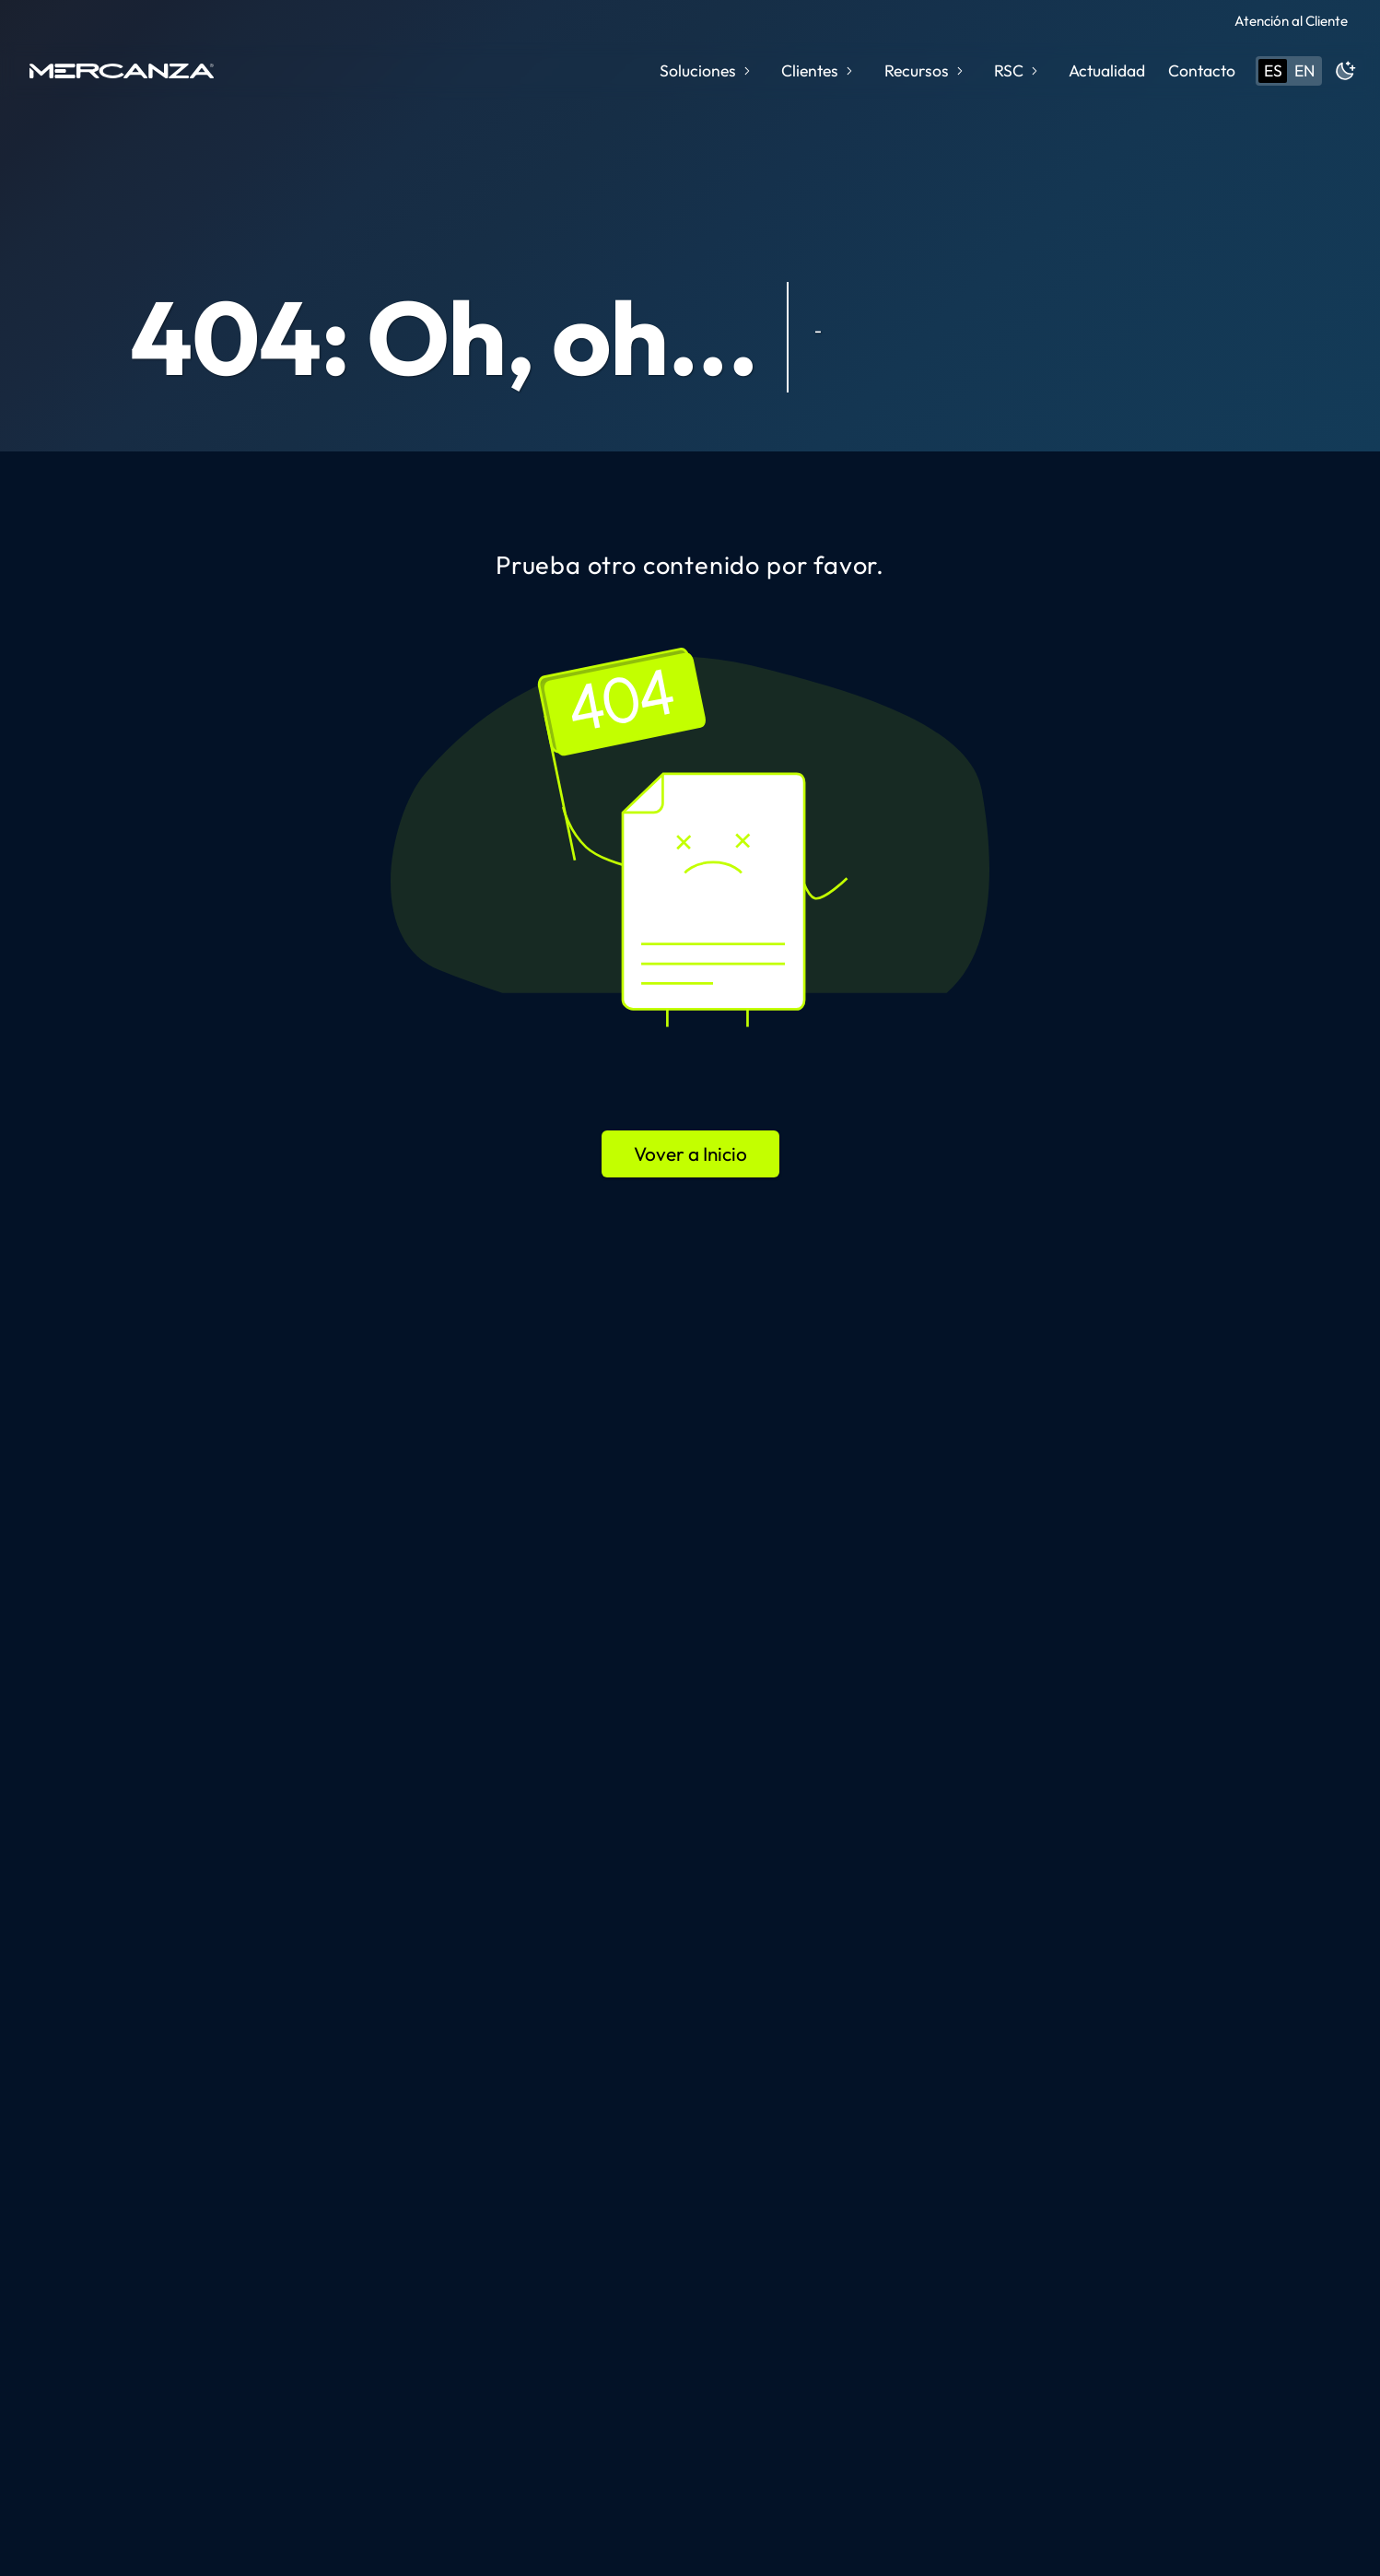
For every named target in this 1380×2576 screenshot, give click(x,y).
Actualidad (1107, 70)
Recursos (925, 70)
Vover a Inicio (690, 1153)
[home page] (121, 71)
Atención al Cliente (1291, 20)
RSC (1017, 70)
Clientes (818, 70)
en (1304, 70)
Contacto (1201, 70)
